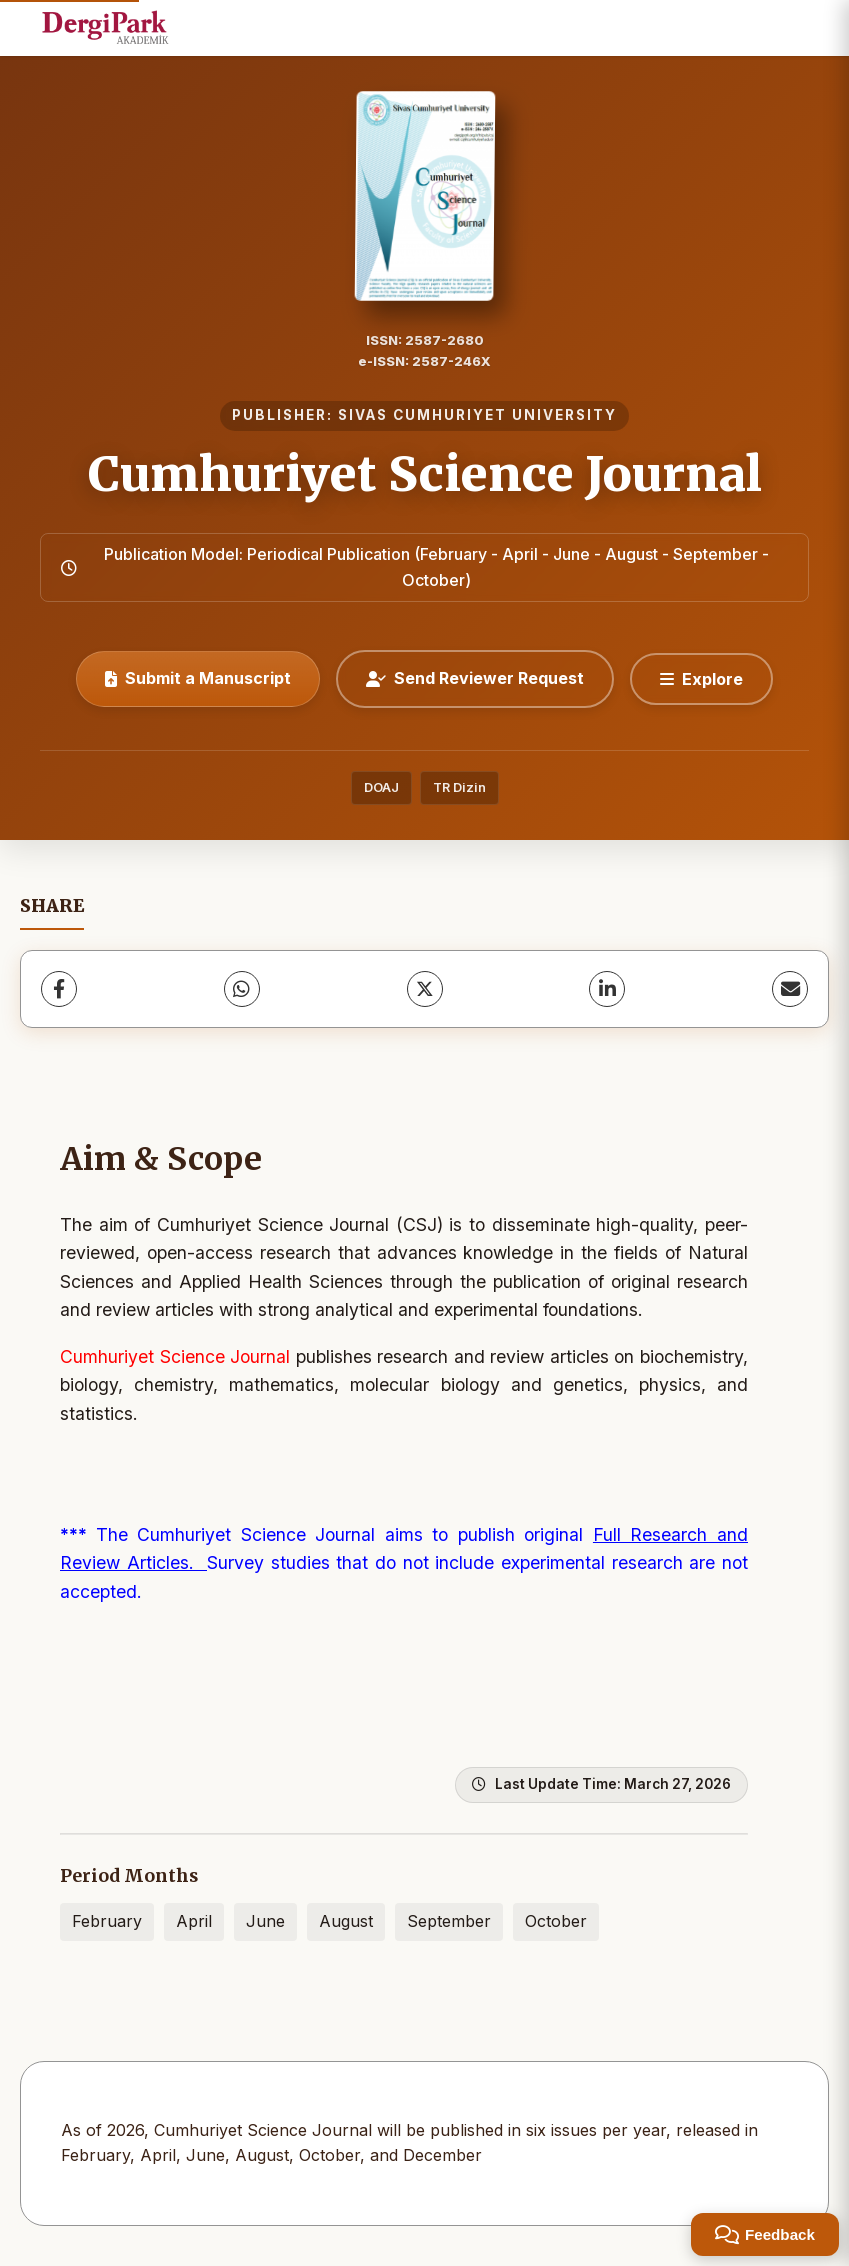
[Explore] (701, 679)
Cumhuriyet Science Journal (425, 474)
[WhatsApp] (242, 989)
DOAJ (381, 787)
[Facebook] (59, 989)
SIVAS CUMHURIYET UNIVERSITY (477, 415)
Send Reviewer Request (475, 678)
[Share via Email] (790, 989)
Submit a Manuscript (198, 678)
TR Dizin (459, 787)
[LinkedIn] (607, 989)
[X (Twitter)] (425, 989)
